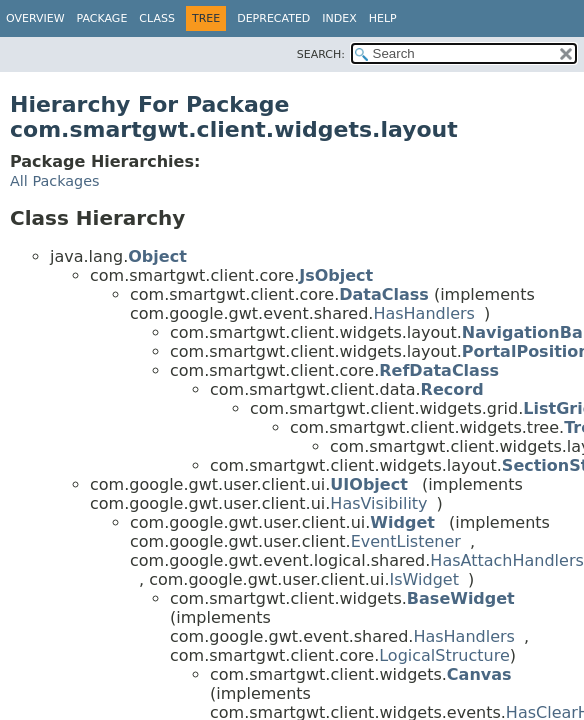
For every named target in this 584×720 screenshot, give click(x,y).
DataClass (384, 294)
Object (157, 256)
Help (383, 18)
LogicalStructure (444, 655)
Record (452, 389)
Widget (402, 522)
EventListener (406, 541)
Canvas (479, 674)
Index (339, 18)
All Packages (55, 181)
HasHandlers (424, 313)
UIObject (368, 484)
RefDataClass (439, 370)
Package (102, 18)
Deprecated (273, 18)
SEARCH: (321, 54)
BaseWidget (461, 598)
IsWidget (424, 579)
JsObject (336, 275)
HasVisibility (378, 503)
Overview (35, 18)
